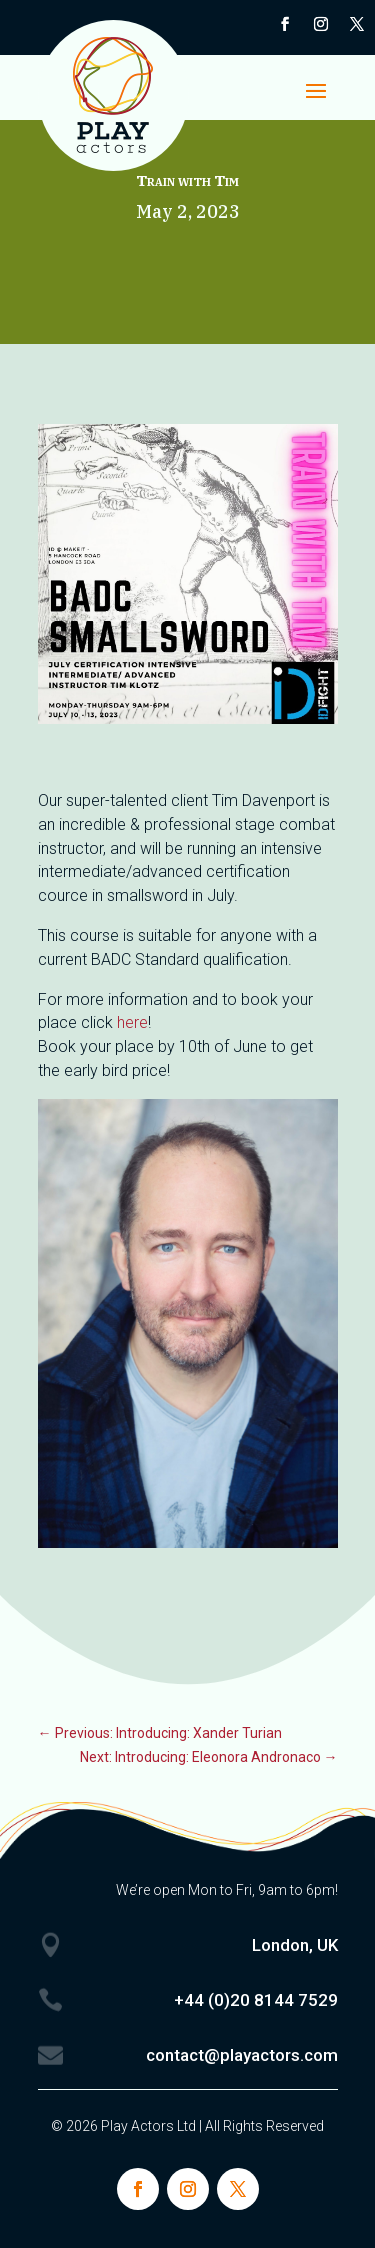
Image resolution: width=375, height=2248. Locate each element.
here (132, 1022)
